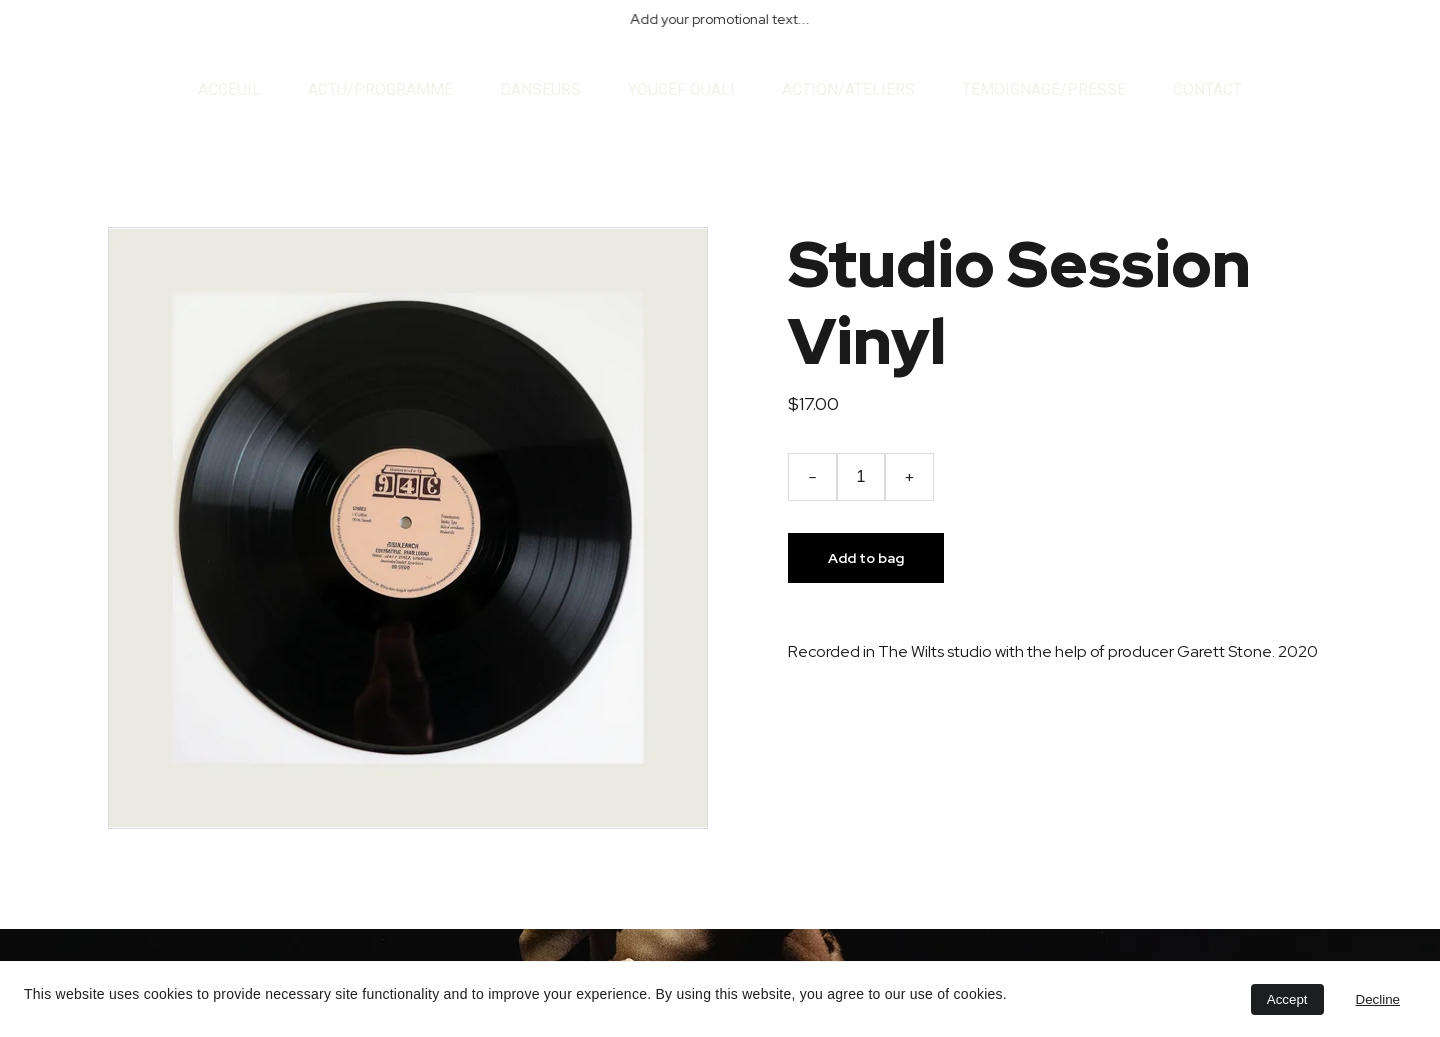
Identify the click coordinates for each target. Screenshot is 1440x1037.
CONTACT (1207, 89)
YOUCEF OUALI (681, 89)
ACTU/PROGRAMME (380, 89)
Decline (1378, 999)
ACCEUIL (229, 89)
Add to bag (866, 558)
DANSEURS (540, 89)
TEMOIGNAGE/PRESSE (1044, 89)
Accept (1287, 999)
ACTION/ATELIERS (848, 89)
